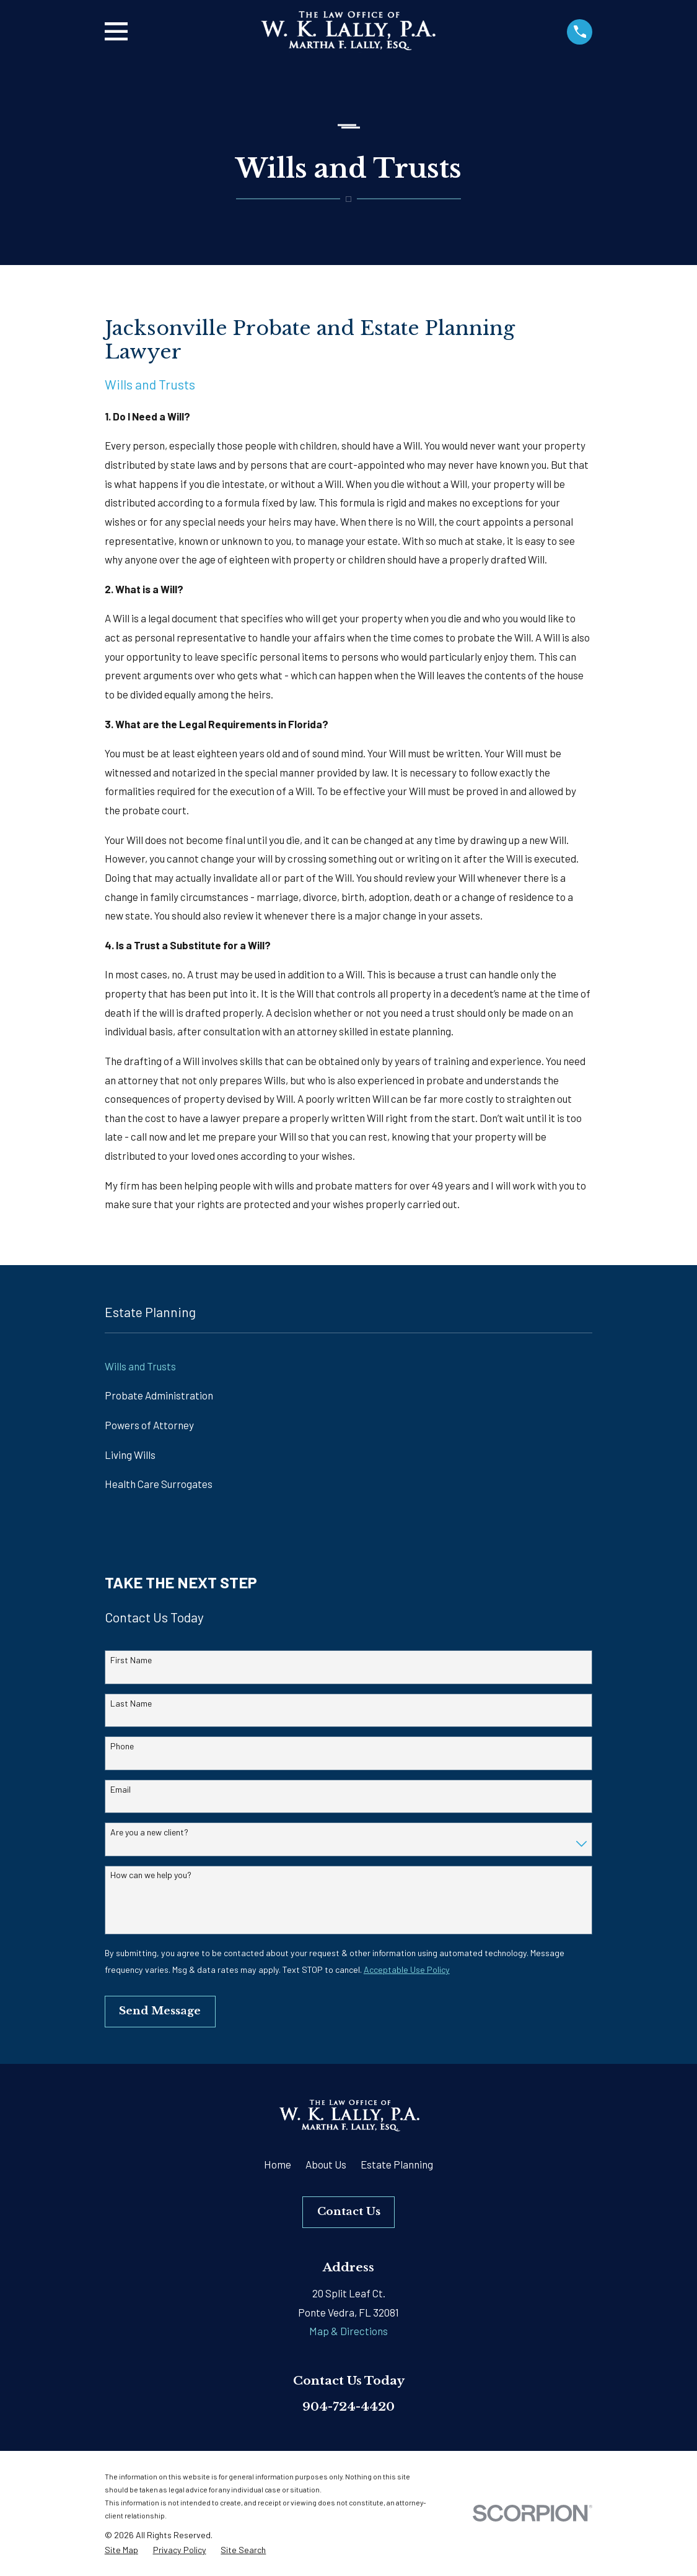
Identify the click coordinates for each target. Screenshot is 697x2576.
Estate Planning (397, 2164)
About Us (325, 2164)
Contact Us (348, 2211)
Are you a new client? (149, 1832)
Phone (122, 1746)
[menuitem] (349, 1367)
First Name (131, 1660)
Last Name (131, 1703)
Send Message (160, 2010)
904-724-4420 (348, 2406)
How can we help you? (150, 1875)
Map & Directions (348, 2331)
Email (120, 1790)
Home (277, 2164)
